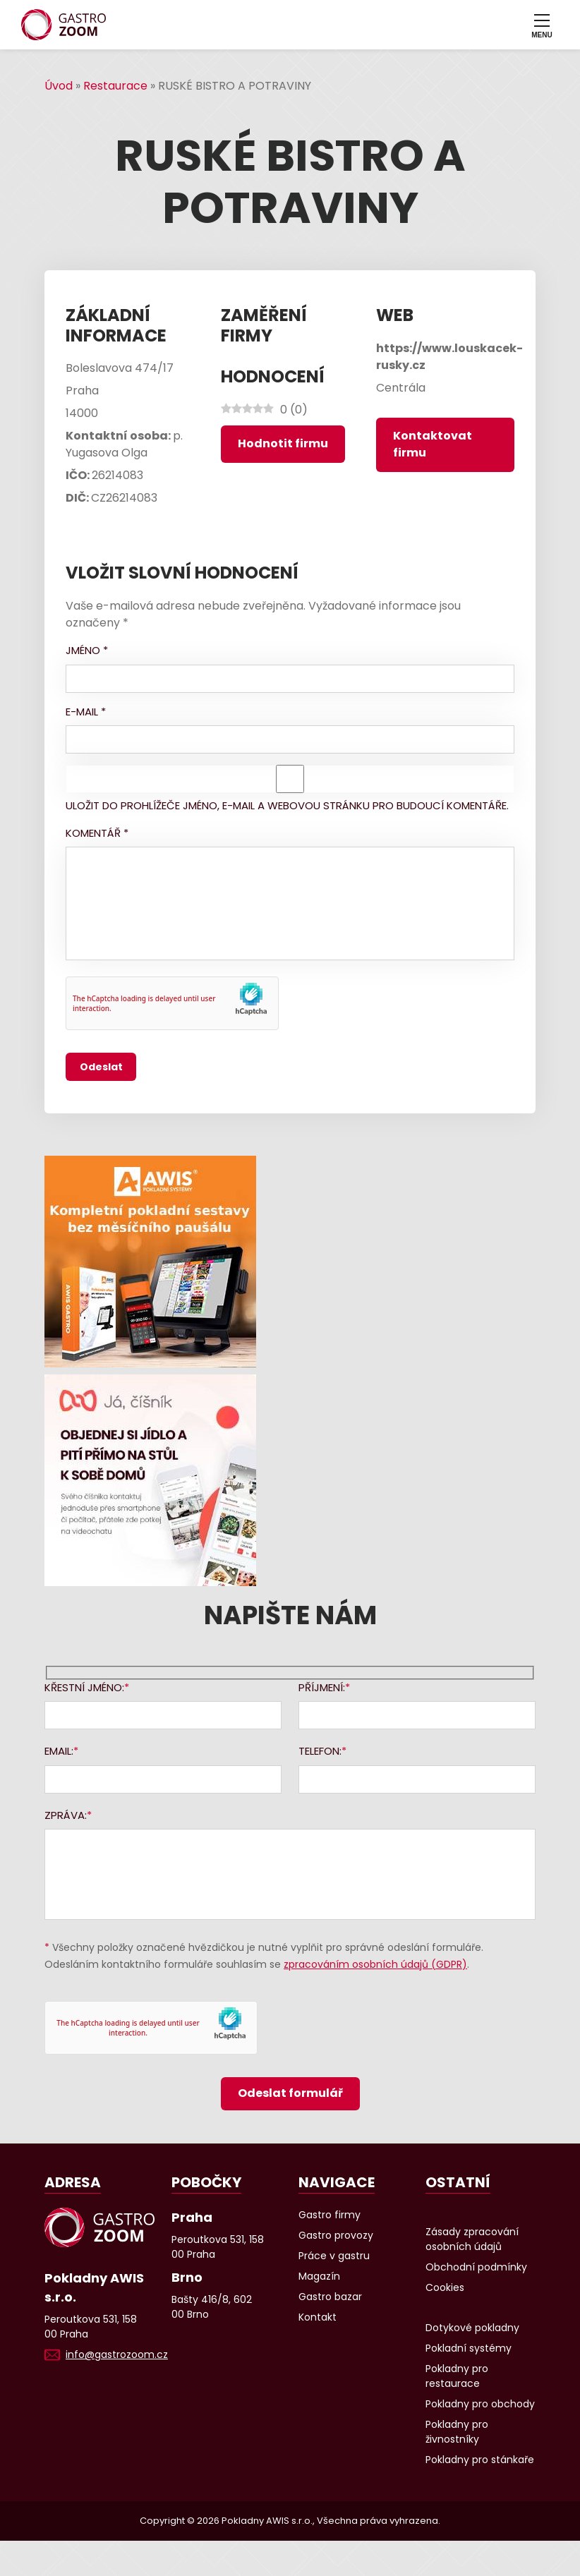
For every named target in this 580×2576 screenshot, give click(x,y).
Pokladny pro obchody (480, 2404)
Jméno (87, 650)
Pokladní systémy (468, 2348)
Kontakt (317, 2317)
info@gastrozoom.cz (117, 2354)
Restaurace (115, 86)
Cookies (444, 2287)
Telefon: (320, 1750)
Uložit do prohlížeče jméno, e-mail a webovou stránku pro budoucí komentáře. (287, 805)
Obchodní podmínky (476, 2267)
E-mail (86, 711)
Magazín (319, 2276)
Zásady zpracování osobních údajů (472, 2239)
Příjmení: (321, 1687)
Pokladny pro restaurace (456, 2376)
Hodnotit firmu (283, 443)
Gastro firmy (329, 2215)
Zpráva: (65, 1815)
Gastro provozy (335, 2235)
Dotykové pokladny (472, 2328)
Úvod (58, 86)
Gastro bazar (330, 2297)
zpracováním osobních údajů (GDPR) (375, 1964)
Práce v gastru (334, 2256)
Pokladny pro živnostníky (456, 2431)
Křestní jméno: (84, 1687)
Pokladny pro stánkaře (479, 2460)
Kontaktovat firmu (432, 444)
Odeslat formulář (290, 2093)
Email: (58, 1750)
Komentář (97, 833)
